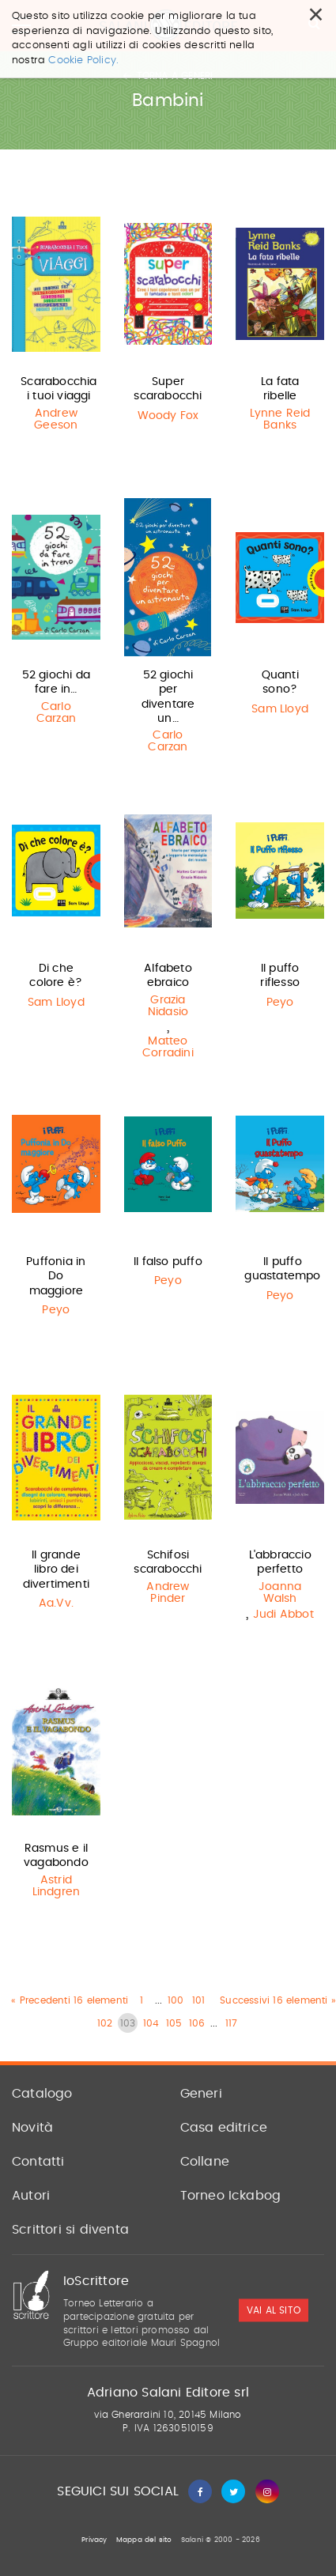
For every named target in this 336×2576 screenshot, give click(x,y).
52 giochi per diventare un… (168, 697)
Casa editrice (224, 2127)
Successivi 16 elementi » (278, 2000)
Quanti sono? (280, 682)
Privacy (94, 2540)
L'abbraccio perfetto (280, 1562)
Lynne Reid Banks (280, 419)
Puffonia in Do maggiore (55, 1276)
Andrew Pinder (167, 1592)
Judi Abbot (283, 1614)
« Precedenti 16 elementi (69, 2000)
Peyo (280, 1002)
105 (174, 2023)
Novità (32, 2127)
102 (105, 2023)
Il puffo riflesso (280, 975)
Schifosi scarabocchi (168, 1562)
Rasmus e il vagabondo (56, 1855)
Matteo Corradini (168, 1047)
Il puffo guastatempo (282, 1269)
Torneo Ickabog (230, 2195)
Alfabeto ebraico (168, 975)
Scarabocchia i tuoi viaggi (58, 389)
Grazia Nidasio (168, 1006)
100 (176, 2000)
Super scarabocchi (168, 389)
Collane (204, 2161)
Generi (201, 2093)
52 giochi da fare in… (56, 682)
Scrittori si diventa (70, 2229)
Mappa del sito (144, 2540)
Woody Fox (168, 415)
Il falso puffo (168, 1261)
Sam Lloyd (279, 709)
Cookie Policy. (83, 21)
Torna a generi (168, 76)
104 (151, 2023)
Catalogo (42, 2093)
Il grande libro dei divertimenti (56, 1569)
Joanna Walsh (280, 1592)
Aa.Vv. (56, 1603)
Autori (31, 2195)
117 (231, 2023)
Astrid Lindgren (56, 1886)
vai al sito (273, 2310)
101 (199, 2000)
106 (197, 2023)
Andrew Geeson (55, 419)
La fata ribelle (280, 389)
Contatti (38, 2161)
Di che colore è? (55, 975)
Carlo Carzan (56, 712)
